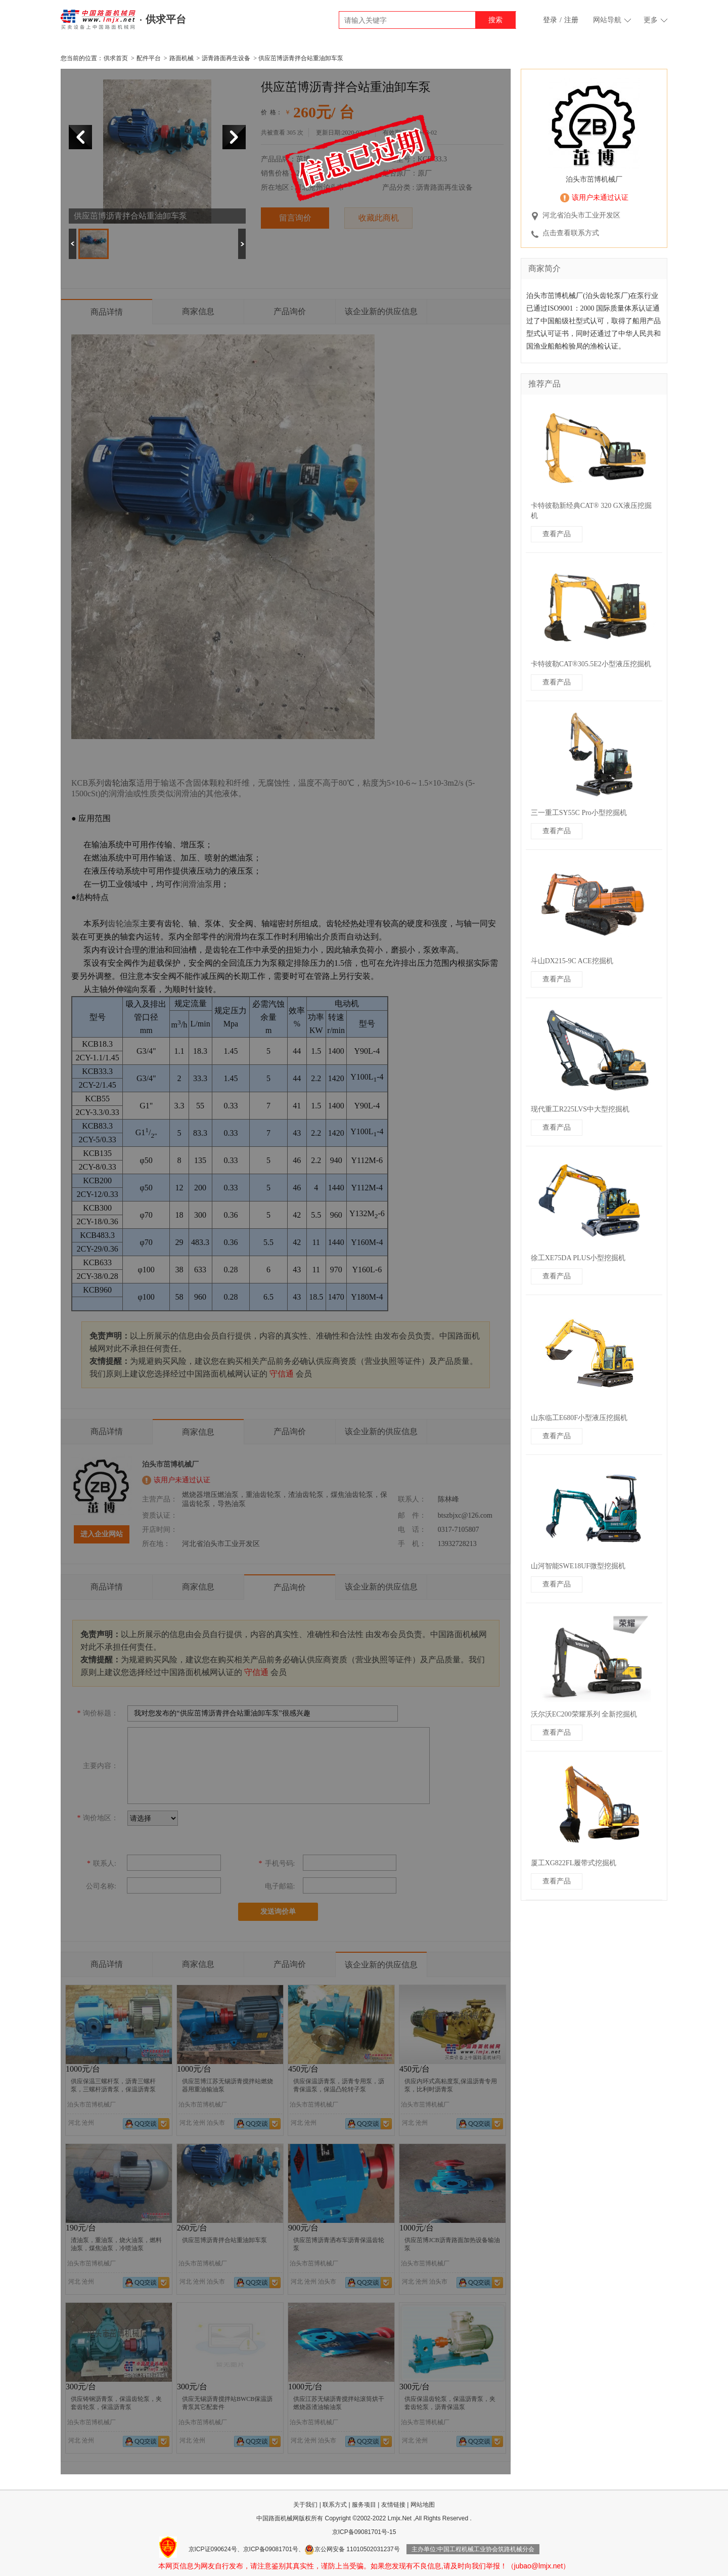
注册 (571, 20)
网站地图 (423, 2504)
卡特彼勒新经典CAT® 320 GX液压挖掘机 (591, 511)
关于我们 (305, 2504)
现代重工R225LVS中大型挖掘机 (580, 1109)
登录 (550, 20)
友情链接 (393, 2504)
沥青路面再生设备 (226, 58)
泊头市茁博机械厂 (594, 179)
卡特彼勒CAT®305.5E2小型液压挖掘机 (591, 664)
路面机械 (181, 58)
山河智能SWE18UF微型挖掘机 (578, 1566)
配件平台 (148, 58)
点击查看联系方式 (570, 233)
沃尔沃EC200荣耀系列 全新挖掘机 (584, 1714)
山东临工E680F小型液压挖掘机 (579, 1418)
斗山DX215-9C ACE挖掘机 (572, 961)
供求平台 (166, 19)
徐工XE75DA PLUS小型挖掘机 (578, 1258)
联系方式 (335, 2504)
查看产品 (556, 534)
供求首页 (116, 58)
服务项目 (364, 2504)
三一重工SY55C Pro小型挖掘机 (579, 813)
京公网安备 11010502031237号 (352, 2549)
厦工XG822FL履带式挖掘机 (574, 1863)
